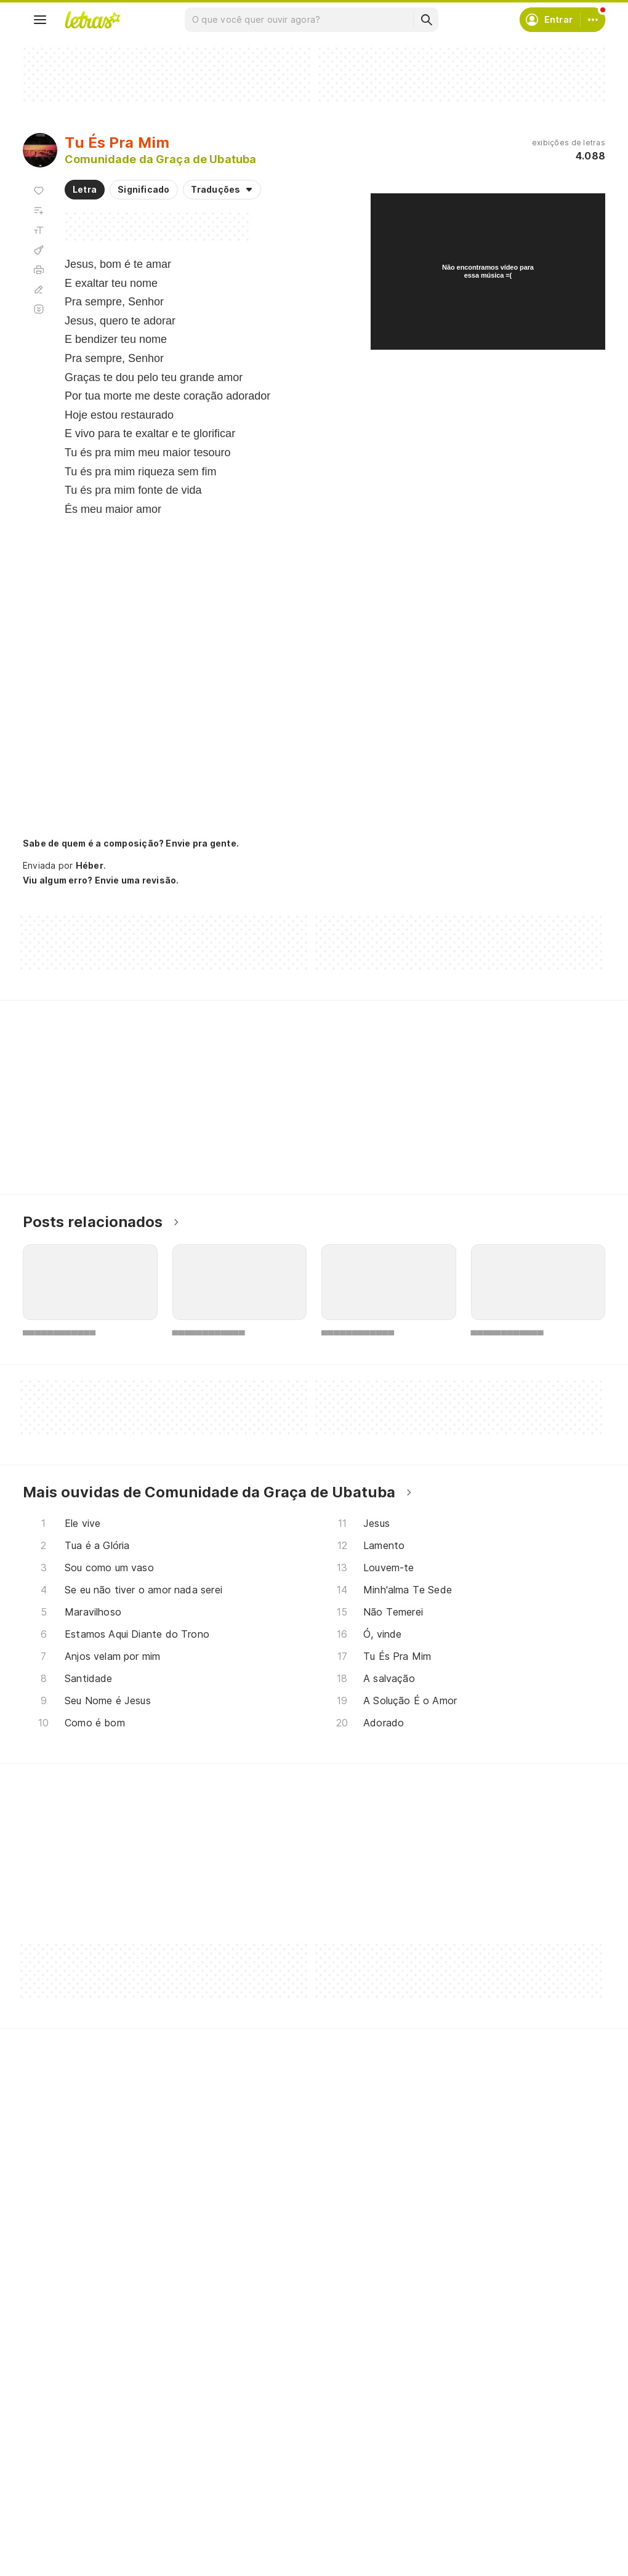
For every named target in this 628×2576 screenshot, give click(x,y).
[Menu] (40, 19)
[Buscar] (426, 19)
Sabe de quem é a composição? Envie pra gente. (131, 843)
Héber (89, 865)
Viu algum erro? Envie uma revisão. (101, 880)
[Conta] (593, 19)
